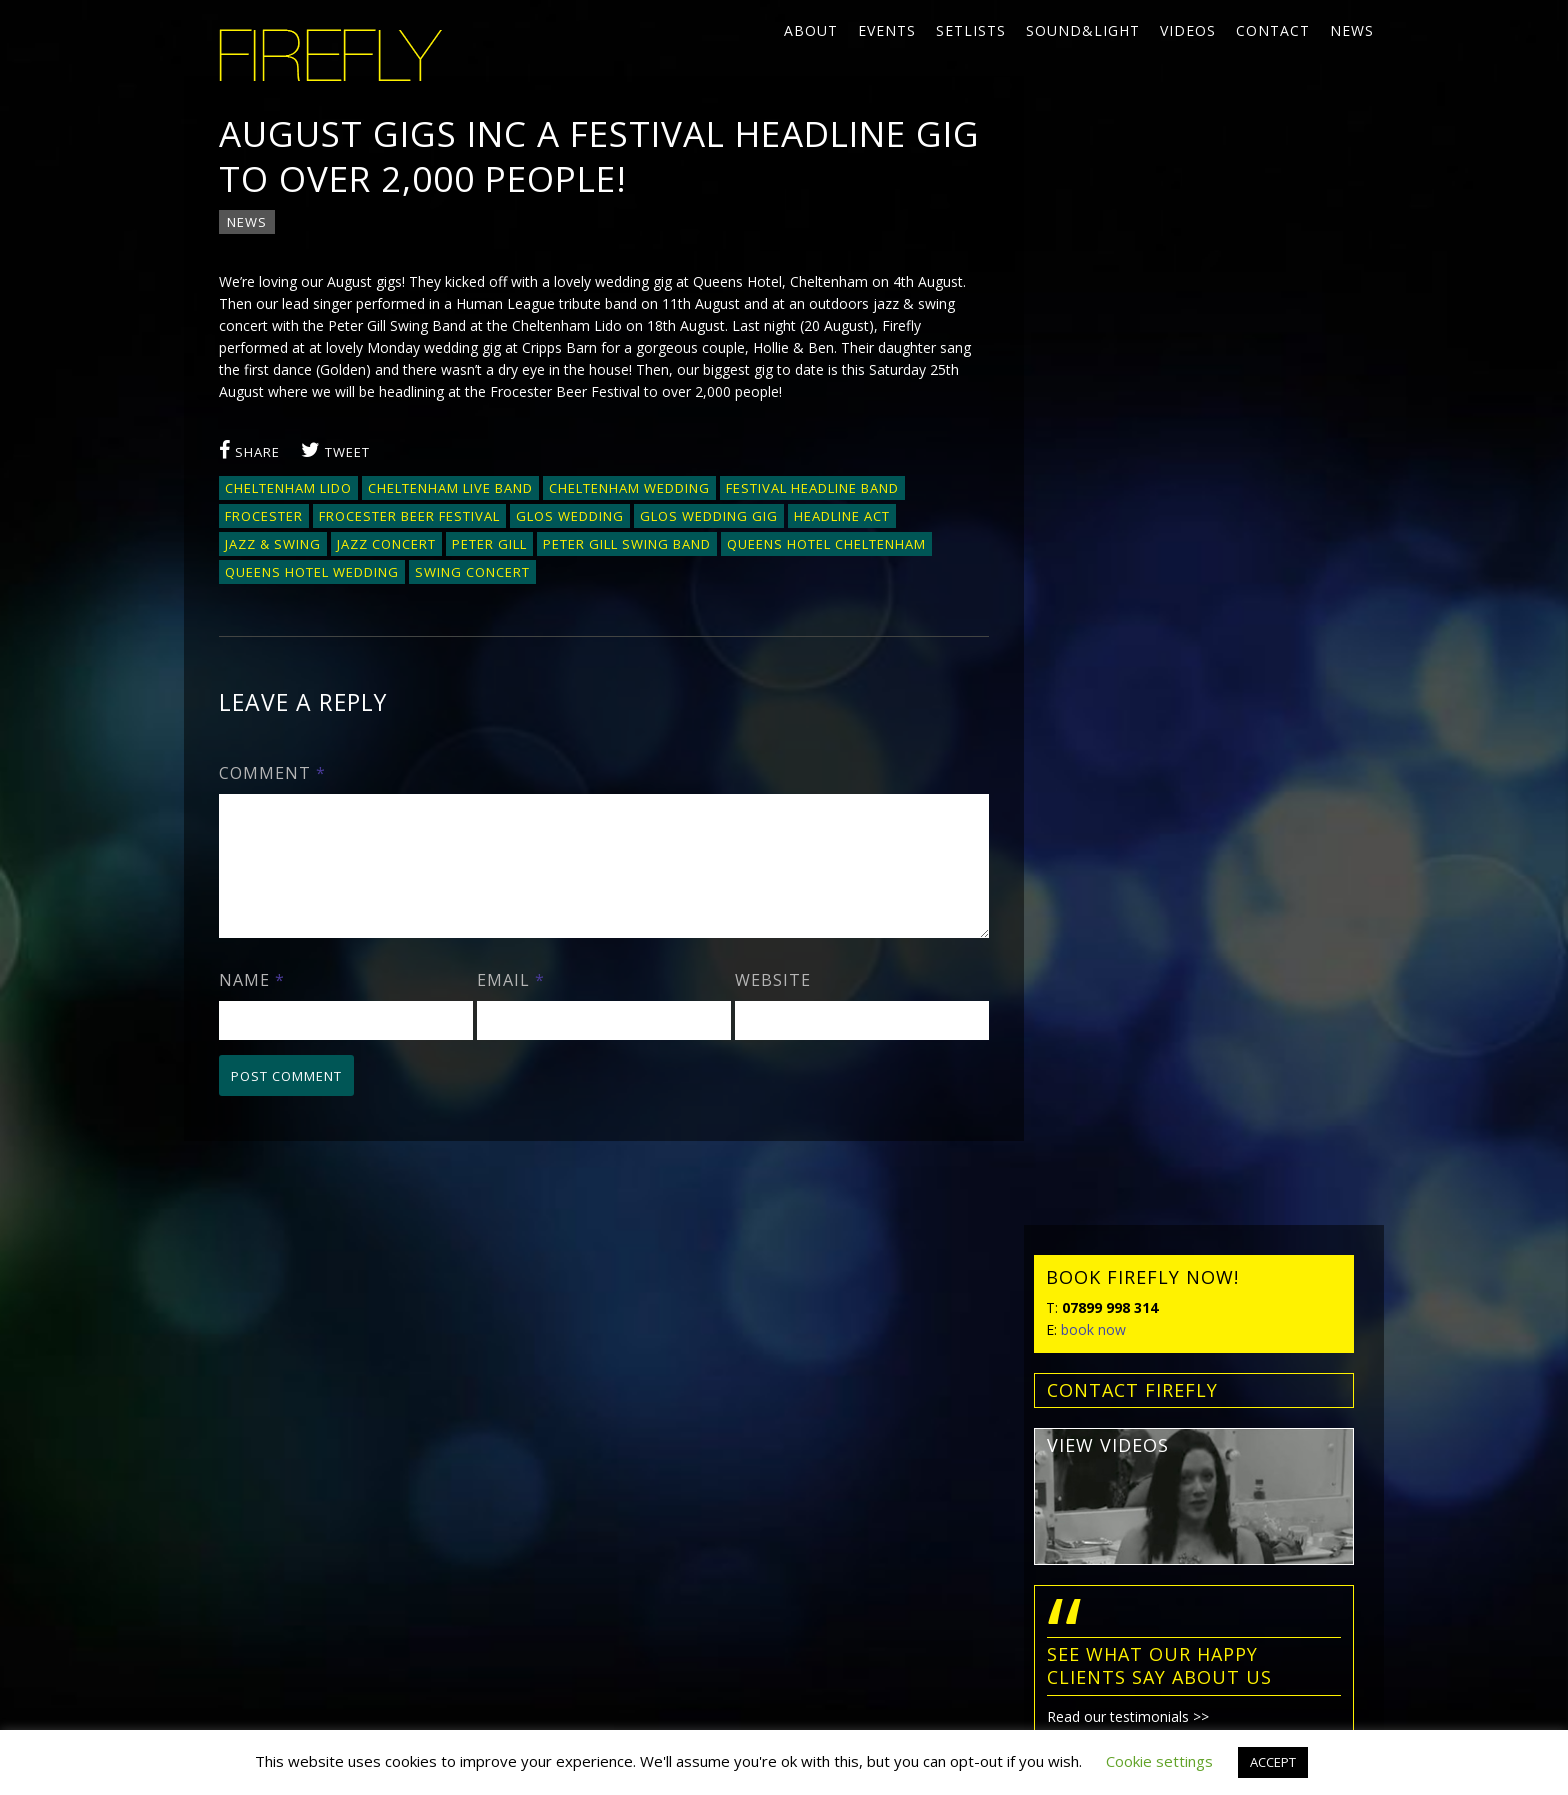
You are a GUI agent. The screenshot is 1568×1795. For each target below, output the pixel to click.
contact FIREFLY (1132, 325)
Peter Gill (489, 544)
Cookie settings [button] (1159, 1761)
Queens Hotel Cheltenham (826, 544)
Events (887, 30)
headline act (842, 516)
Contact (1273, 30)
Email (511, 1004)
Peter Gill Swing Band (627, 544)
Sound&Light (1083, 30)
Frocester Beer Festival (409, 516)
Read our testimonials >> (1128, 651)
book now (1093, 264)
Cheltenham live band (450, 488)
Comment (272, 773)
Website (773, 1004)
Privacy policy (252, 1539)
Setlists (971, 30)
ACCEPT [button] (1273, 1762)
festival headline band (812, 488)
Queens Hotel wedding (312, 572)
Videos (1188, 30)
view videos (1108, 380)
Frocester (264, 516)
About (811, 30)
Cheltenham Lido (288, 488)
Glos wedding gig (709, 516)
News (1352, 30)
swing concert (472, 572)
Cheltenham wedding (629, 488)
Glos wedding (570, 516)
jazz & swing (273, 544)
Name (252, 1004)
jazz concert (386, 544)
